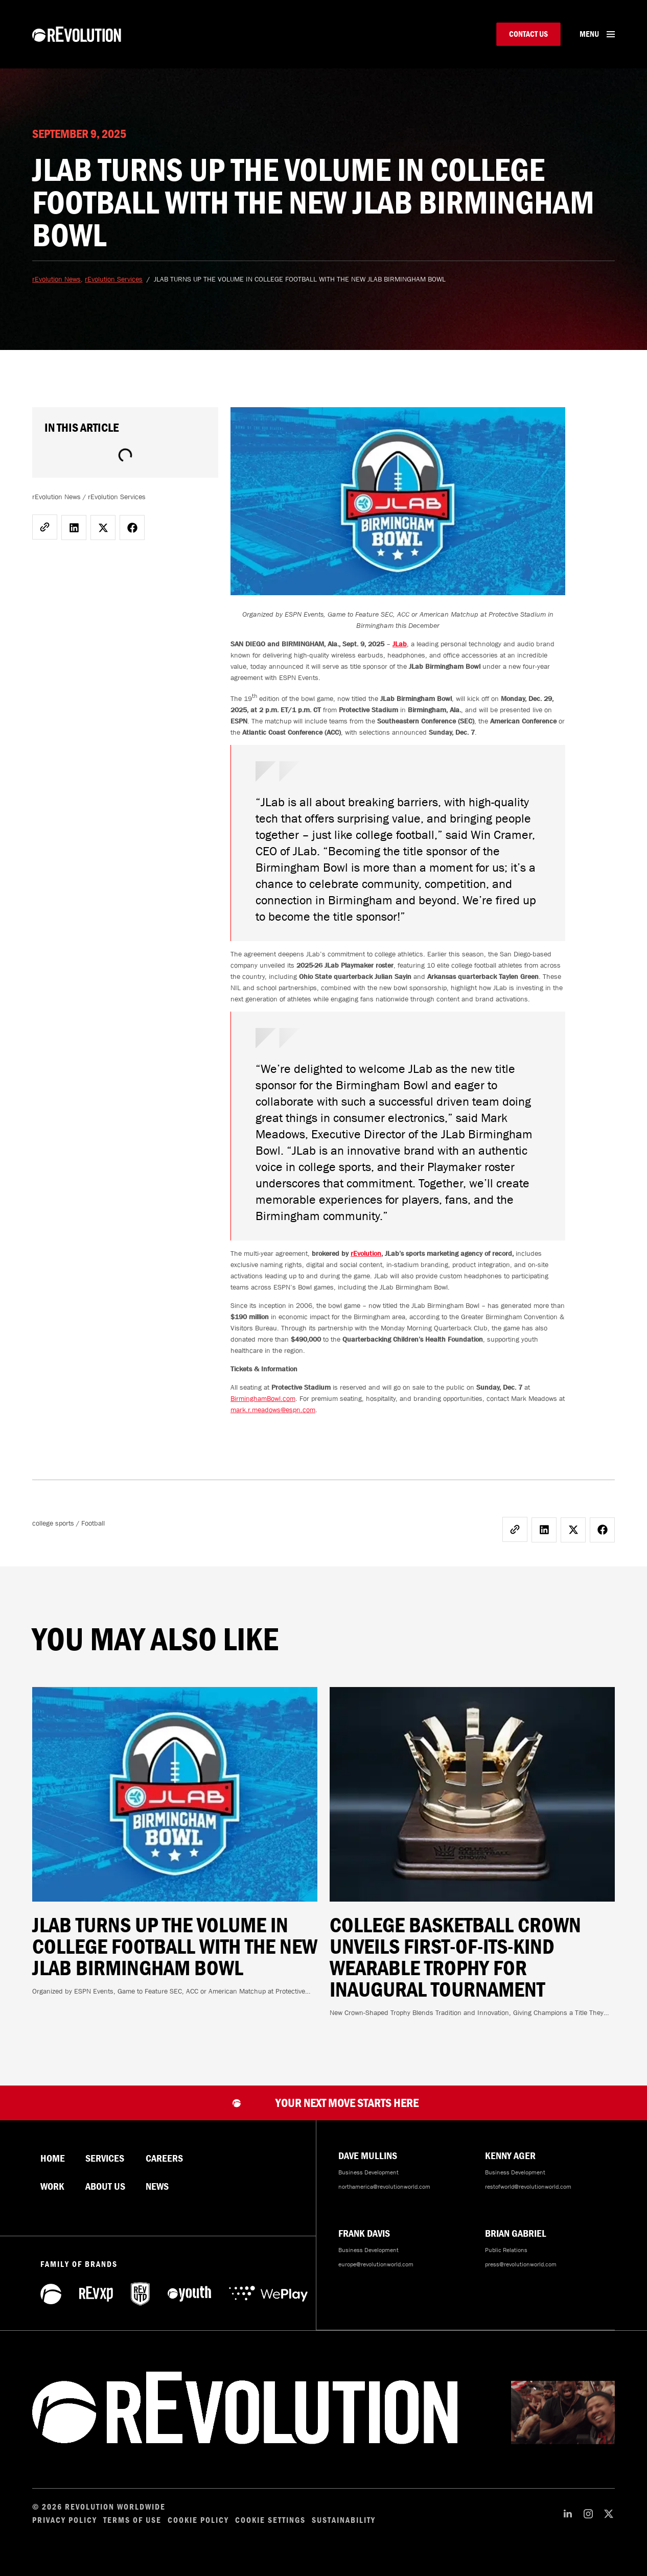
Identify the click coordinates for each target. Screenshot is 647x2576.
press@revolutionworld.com (521, 2275)
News (157, 2198)
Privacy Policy (64, 2531)
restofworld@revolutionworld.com (528, 2198)
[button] (73, 538)
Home (52, 2170)
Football (93, 1534)
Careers (164, 2170)
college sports (53, 1534)
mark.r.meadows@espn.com (272, 1421)
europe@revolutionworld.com (375, 2275)
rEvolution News (56, 290)
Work (52, 2198)
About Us (105, 2198)
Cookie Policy (198, 2531)
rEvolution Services (114, 290)
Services (104, 2170)
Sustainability (344, 2531)
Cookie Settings (270, 2531)
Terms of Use (132, 2531)
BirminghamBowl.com (262, 1410)
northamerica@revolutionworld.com (384, 2198)
